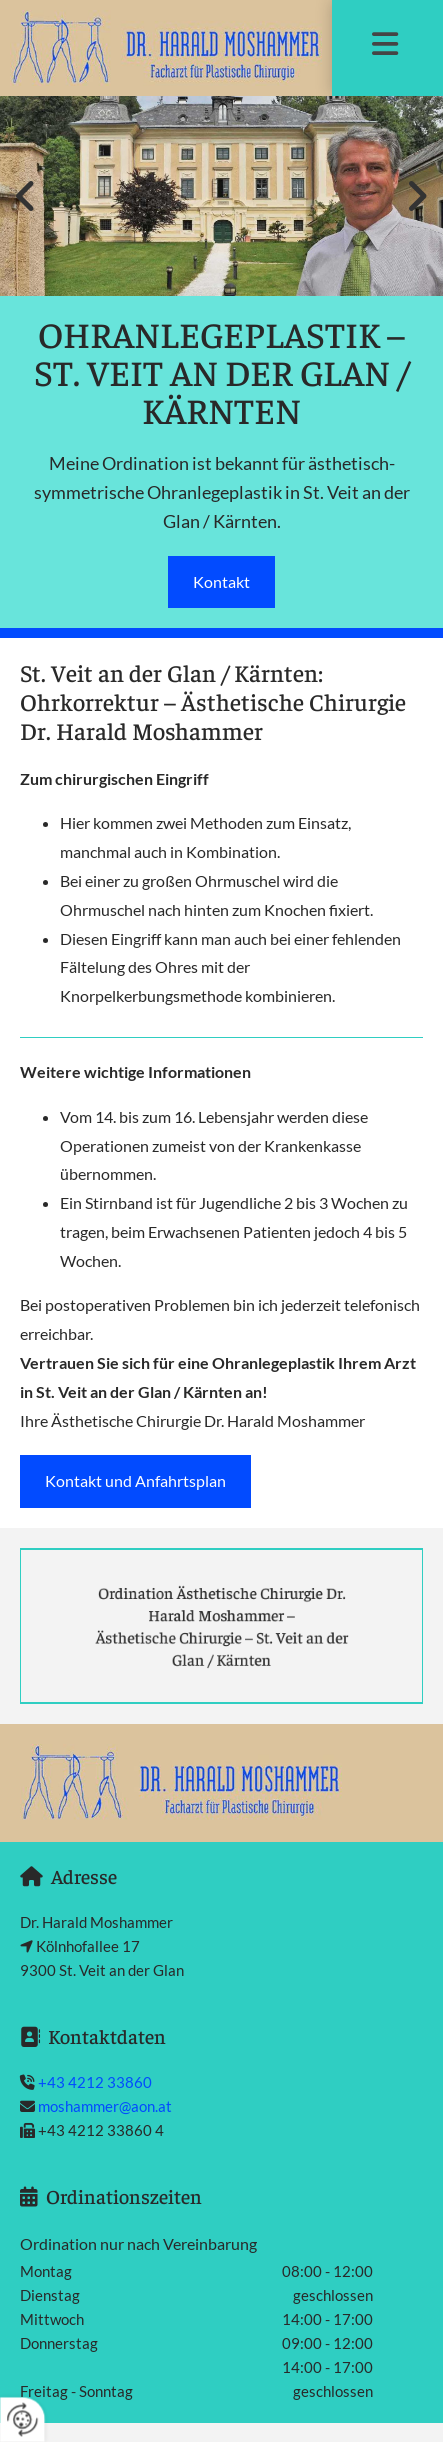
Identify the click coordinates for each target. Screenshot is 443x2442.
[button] (385, 46)
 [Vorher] (30, 196)
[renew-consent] (22, 2419)
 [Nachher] (413, 196)
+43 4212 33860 (95, 2082)
